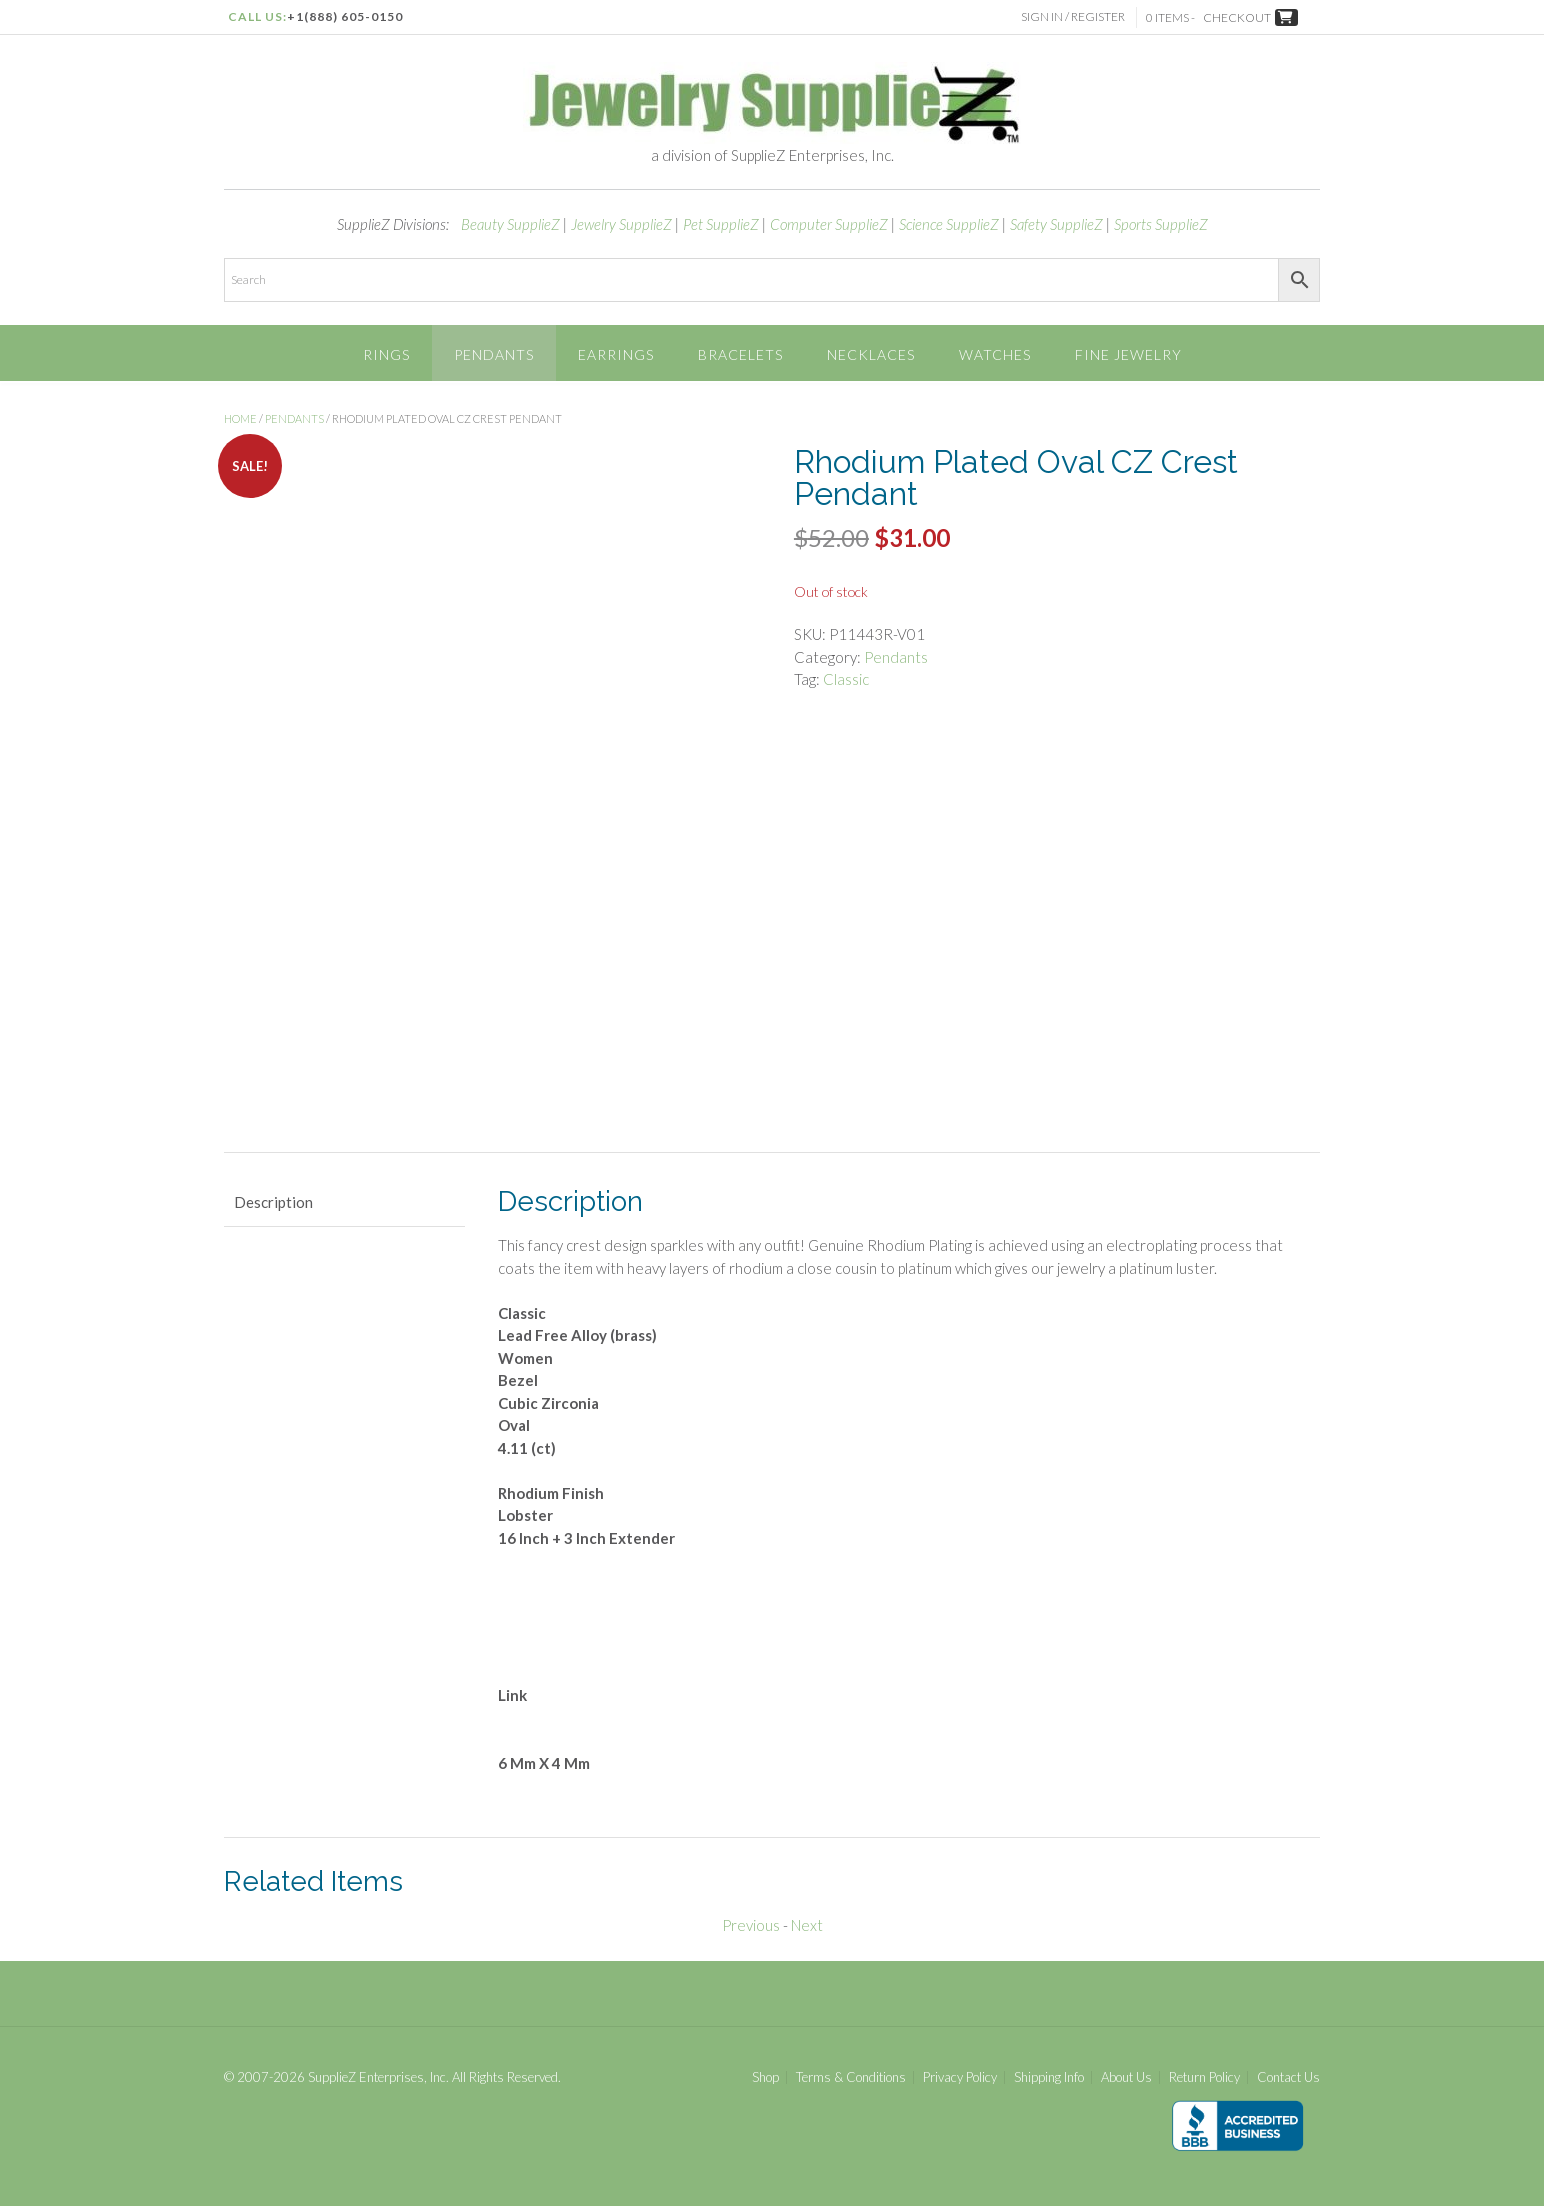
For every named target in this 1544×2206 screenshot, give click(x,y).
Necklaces (871, 354)
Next (807, 1925)
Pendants (494, 354)
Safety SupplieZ (1056, 224)
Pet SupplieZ (721, 224)
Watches (995, 354)
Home (240, 418)
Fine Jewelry (1128, 354)
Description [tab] (273, 1202)
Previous (751, 1925)
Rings (386, 354)
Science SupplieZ (949, 224)
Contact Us (1288, 2077)
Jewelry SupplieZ (621, 224)
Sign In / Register (1075, 16)
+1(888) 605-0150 (345, 16)
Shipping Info (1049, 2077)
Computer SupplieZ (829, 224)
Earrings (616, 354)
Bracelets (740, 354)
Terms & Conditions (851, 2077)
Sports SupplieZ (1161, 224)
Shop (765, 2077)
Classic (846, 679)
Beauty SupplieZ (510, 224)
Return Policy (1204, 2077)
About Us (1126, 2077)
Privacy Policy (960, 2077)
